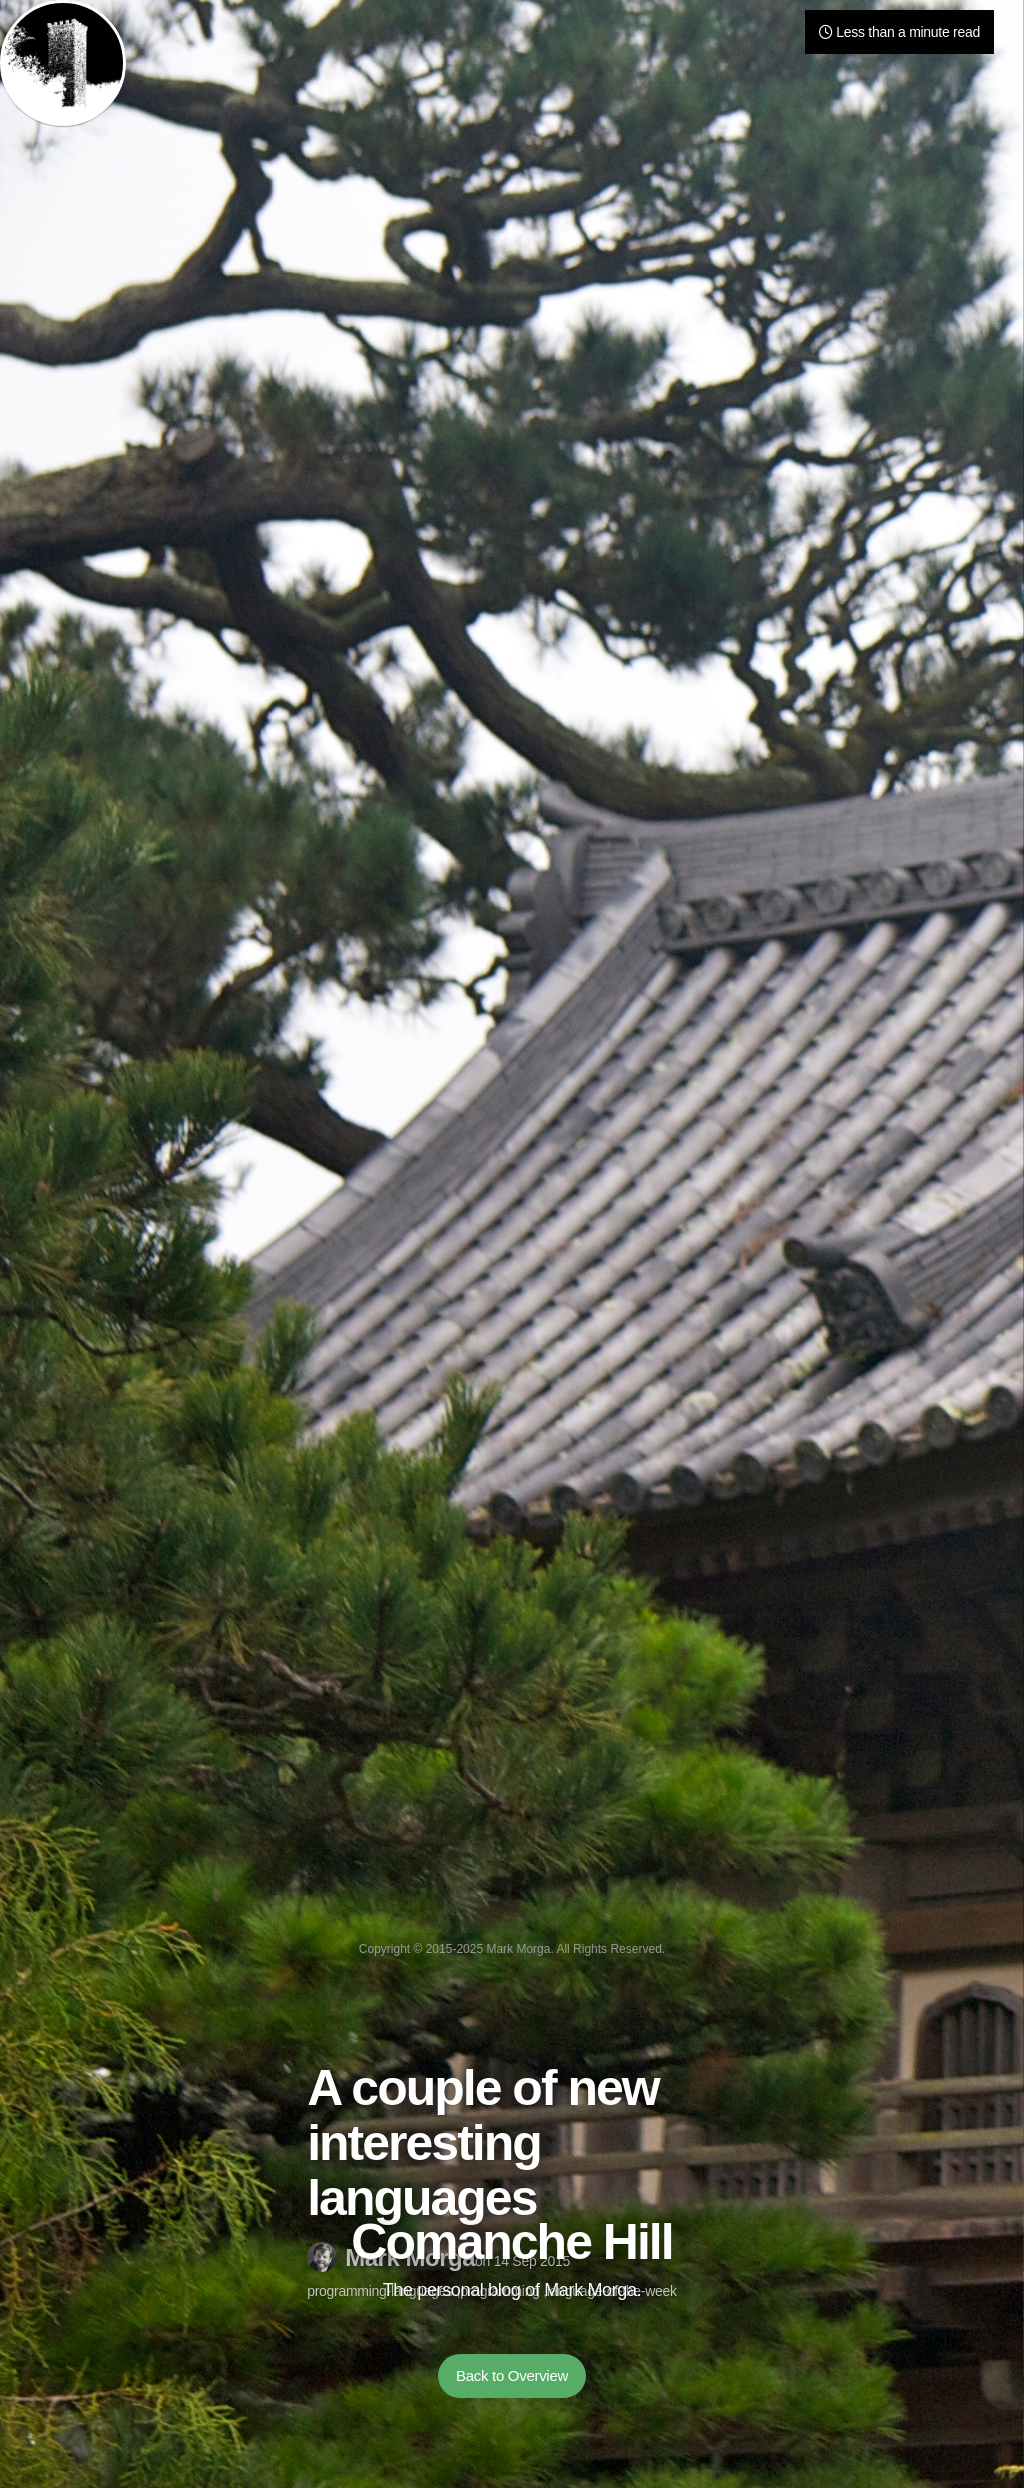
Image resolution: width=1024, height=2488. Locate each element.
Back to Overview (512, 2375)
